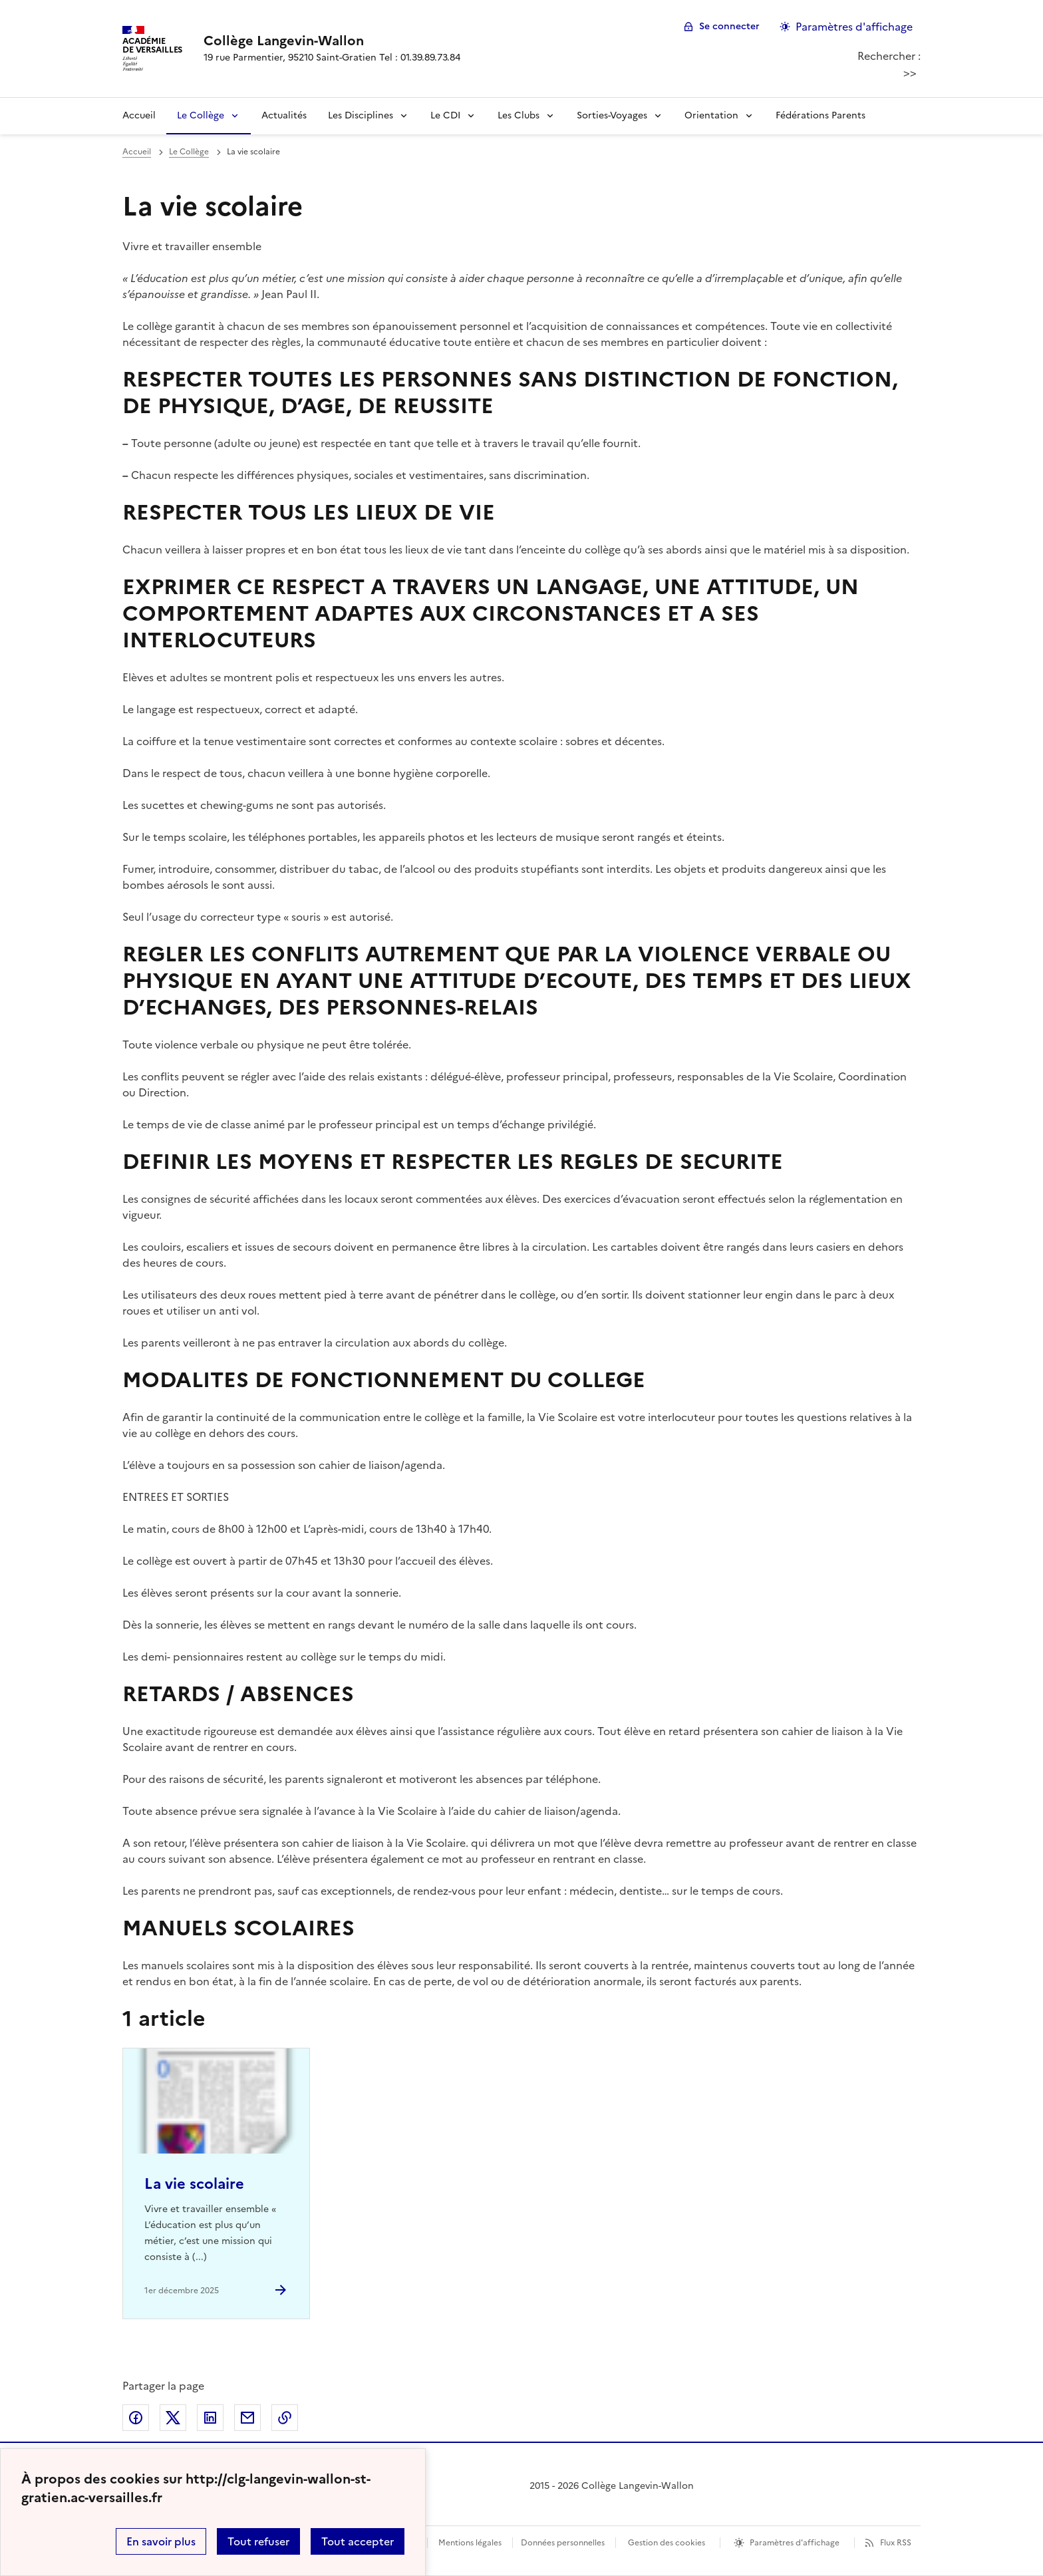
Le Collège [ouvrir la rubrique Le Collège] (189, 152)
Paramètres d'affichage (794, 2543)
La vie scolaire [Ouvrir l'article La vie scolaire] (194, 2184)
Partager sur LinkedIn (210, 2417)
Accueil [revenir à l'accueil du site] (139, 115)
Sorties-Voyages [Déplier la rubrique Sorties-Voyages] (612, 115)
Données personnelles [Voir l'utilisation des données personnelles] (563, 2543)
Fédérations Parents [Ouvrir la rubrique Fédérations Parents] (820, 115)
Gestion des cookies (666, 2543)
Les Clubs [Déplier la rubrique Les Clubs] (518, 115)
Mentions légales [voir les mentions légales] (470, 2543)
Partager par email (247, 2417)
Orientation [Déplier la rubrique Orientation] (711, 115)
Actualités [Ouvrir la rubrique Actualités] (284, 115)
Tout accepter (357, 2541)
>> (910, 72)
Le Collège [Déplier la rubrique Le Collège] (200, 115)
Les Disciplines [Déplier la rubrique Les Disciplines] (360, 115)
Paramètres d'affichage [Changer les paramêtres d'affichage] (854, 27)
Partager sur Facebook (135, 2417)
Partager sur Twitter (173, 2417)
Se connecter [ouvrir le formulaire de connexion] (729, 26)
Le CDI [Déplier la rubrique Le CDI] (445, 115)
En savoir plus (161, 2541)
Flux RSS (895, 2543)
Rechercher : (889, 56)
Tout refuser (258, 2541)
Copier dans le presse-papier (284, 2417)
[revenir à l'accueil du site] (332, 40)
